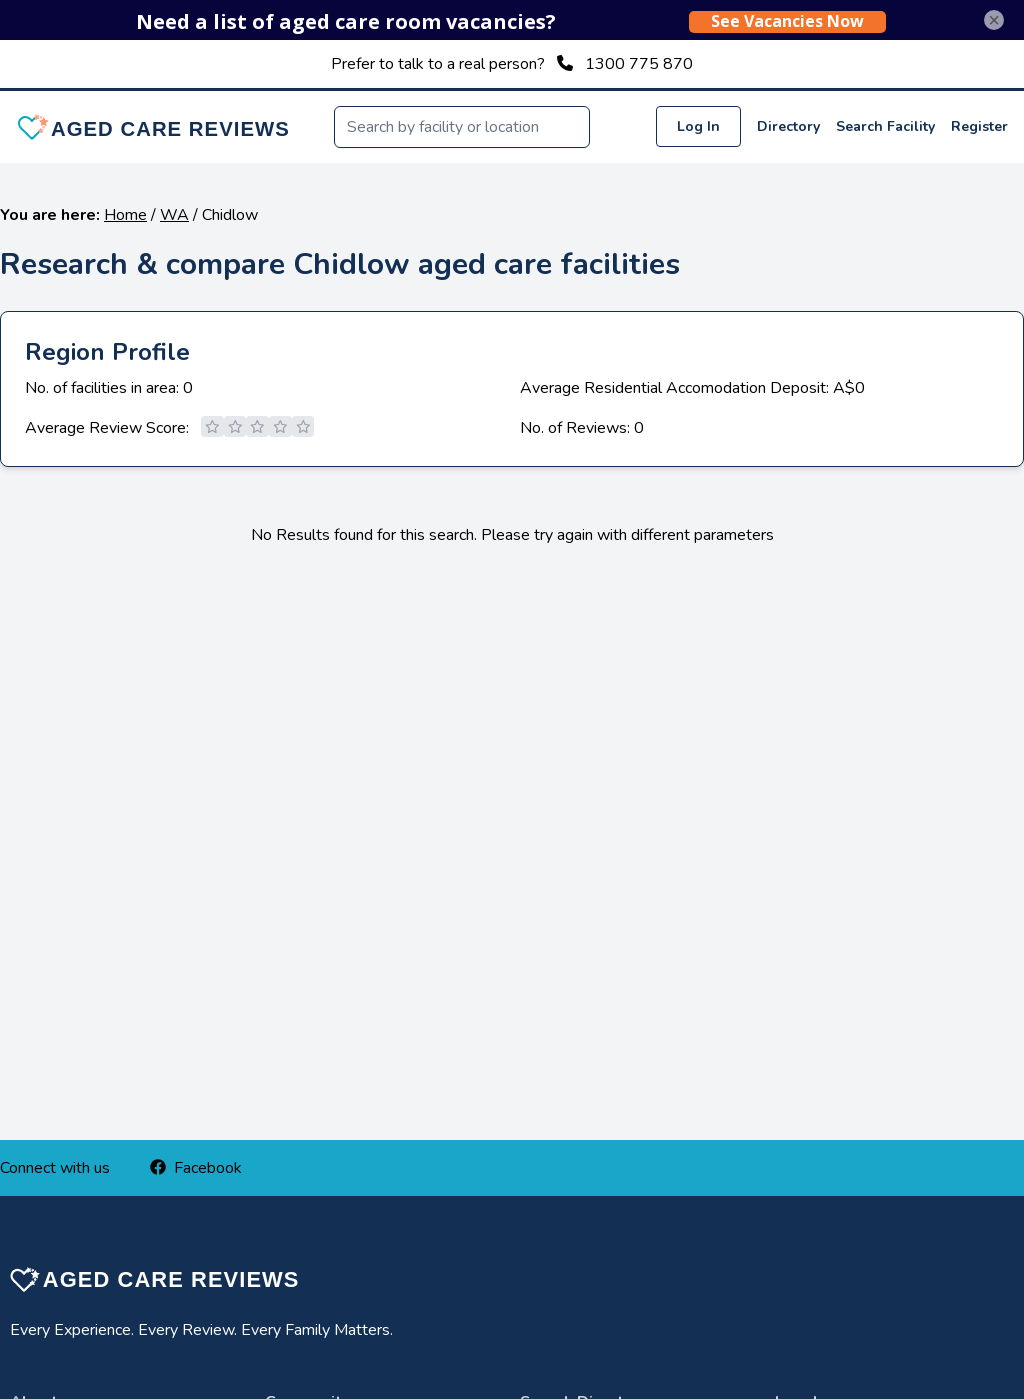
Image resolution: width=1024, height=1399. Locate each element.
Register (979, 126)
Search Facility (885, 126)
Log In (698, 126)
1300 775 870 (639, 64)
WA (174, 215)
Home (125, 215)
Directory (788, 126)
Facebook (196, 1168)
